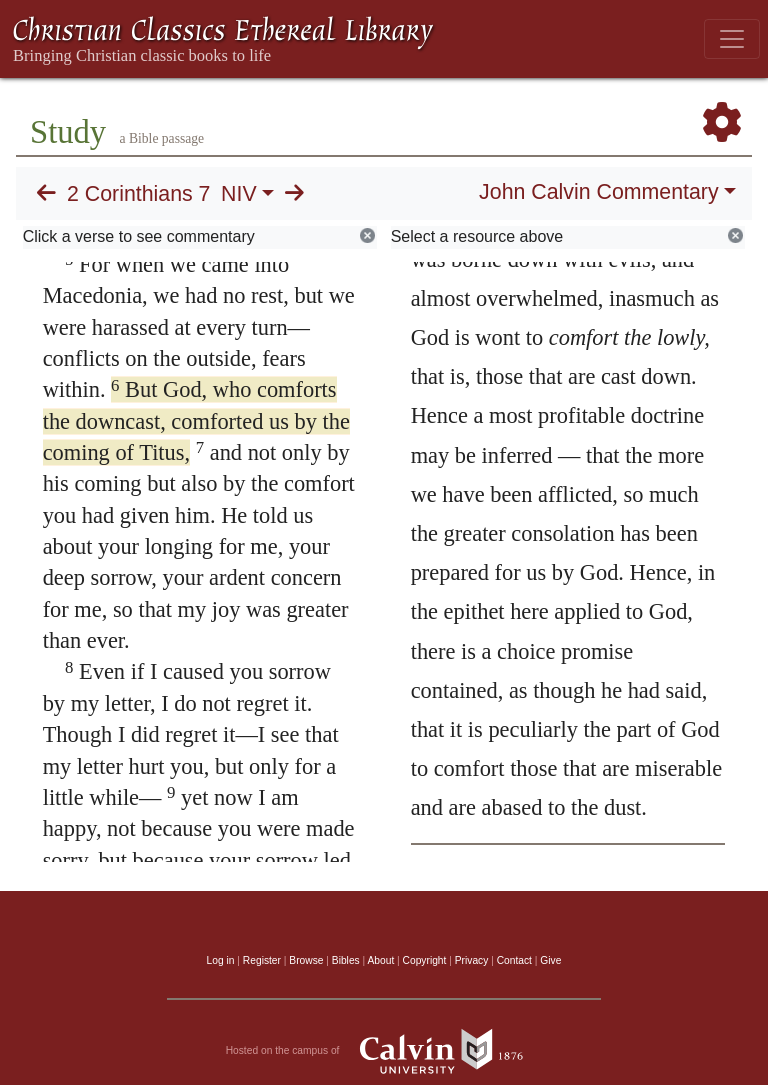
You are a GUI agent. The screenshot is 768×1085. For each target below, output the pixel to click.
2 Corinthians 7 (138, 194)
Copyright (425, 960)
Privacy (472, 960)
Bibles (346, 960)
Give (550, 960)
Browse (306, 960)
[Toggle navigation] (732, 39)
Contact (514, 960)
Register (262, 960)
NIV (239, 194)
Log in (221, 960)
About (380, 960)
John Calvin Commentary (598, 192)
